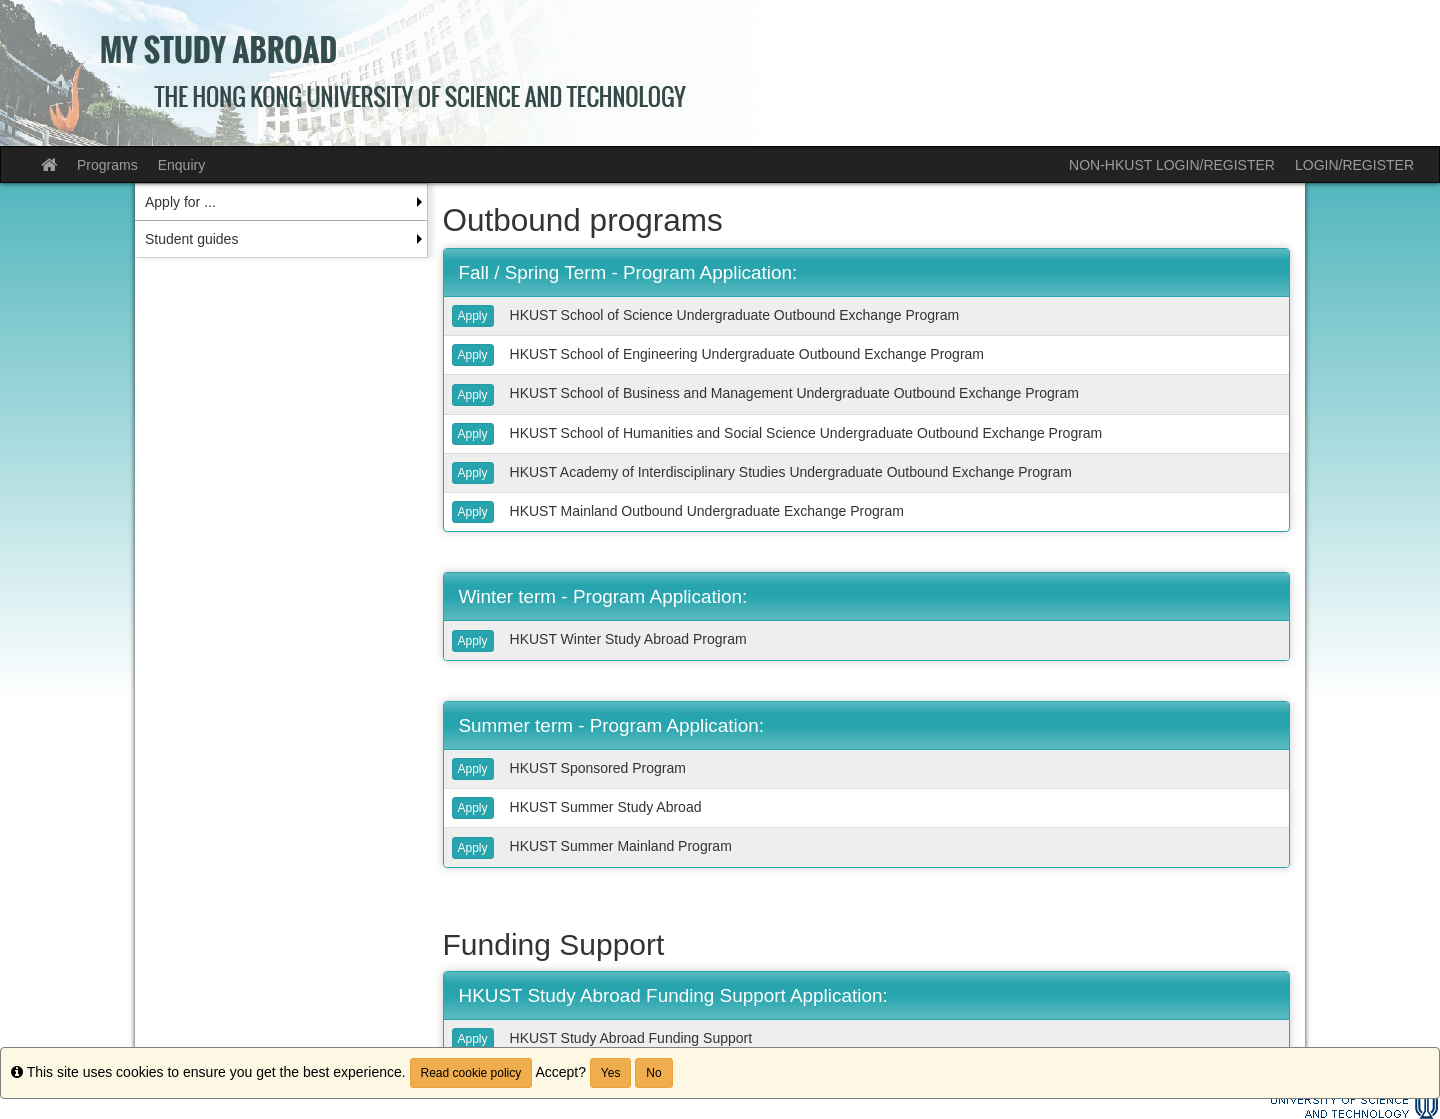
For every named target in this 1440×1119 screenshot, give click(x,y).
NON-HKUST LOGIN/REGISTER (1172, 165)
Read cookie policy (471, 1073)
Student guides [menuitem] (191, 239)
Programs (107, 165)
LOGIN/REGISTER (1354, 165)
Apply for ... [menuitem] (180, 202)
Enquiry (181, 165)
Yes (611, 1073)
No (653, 1073)
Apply (473, 316)
